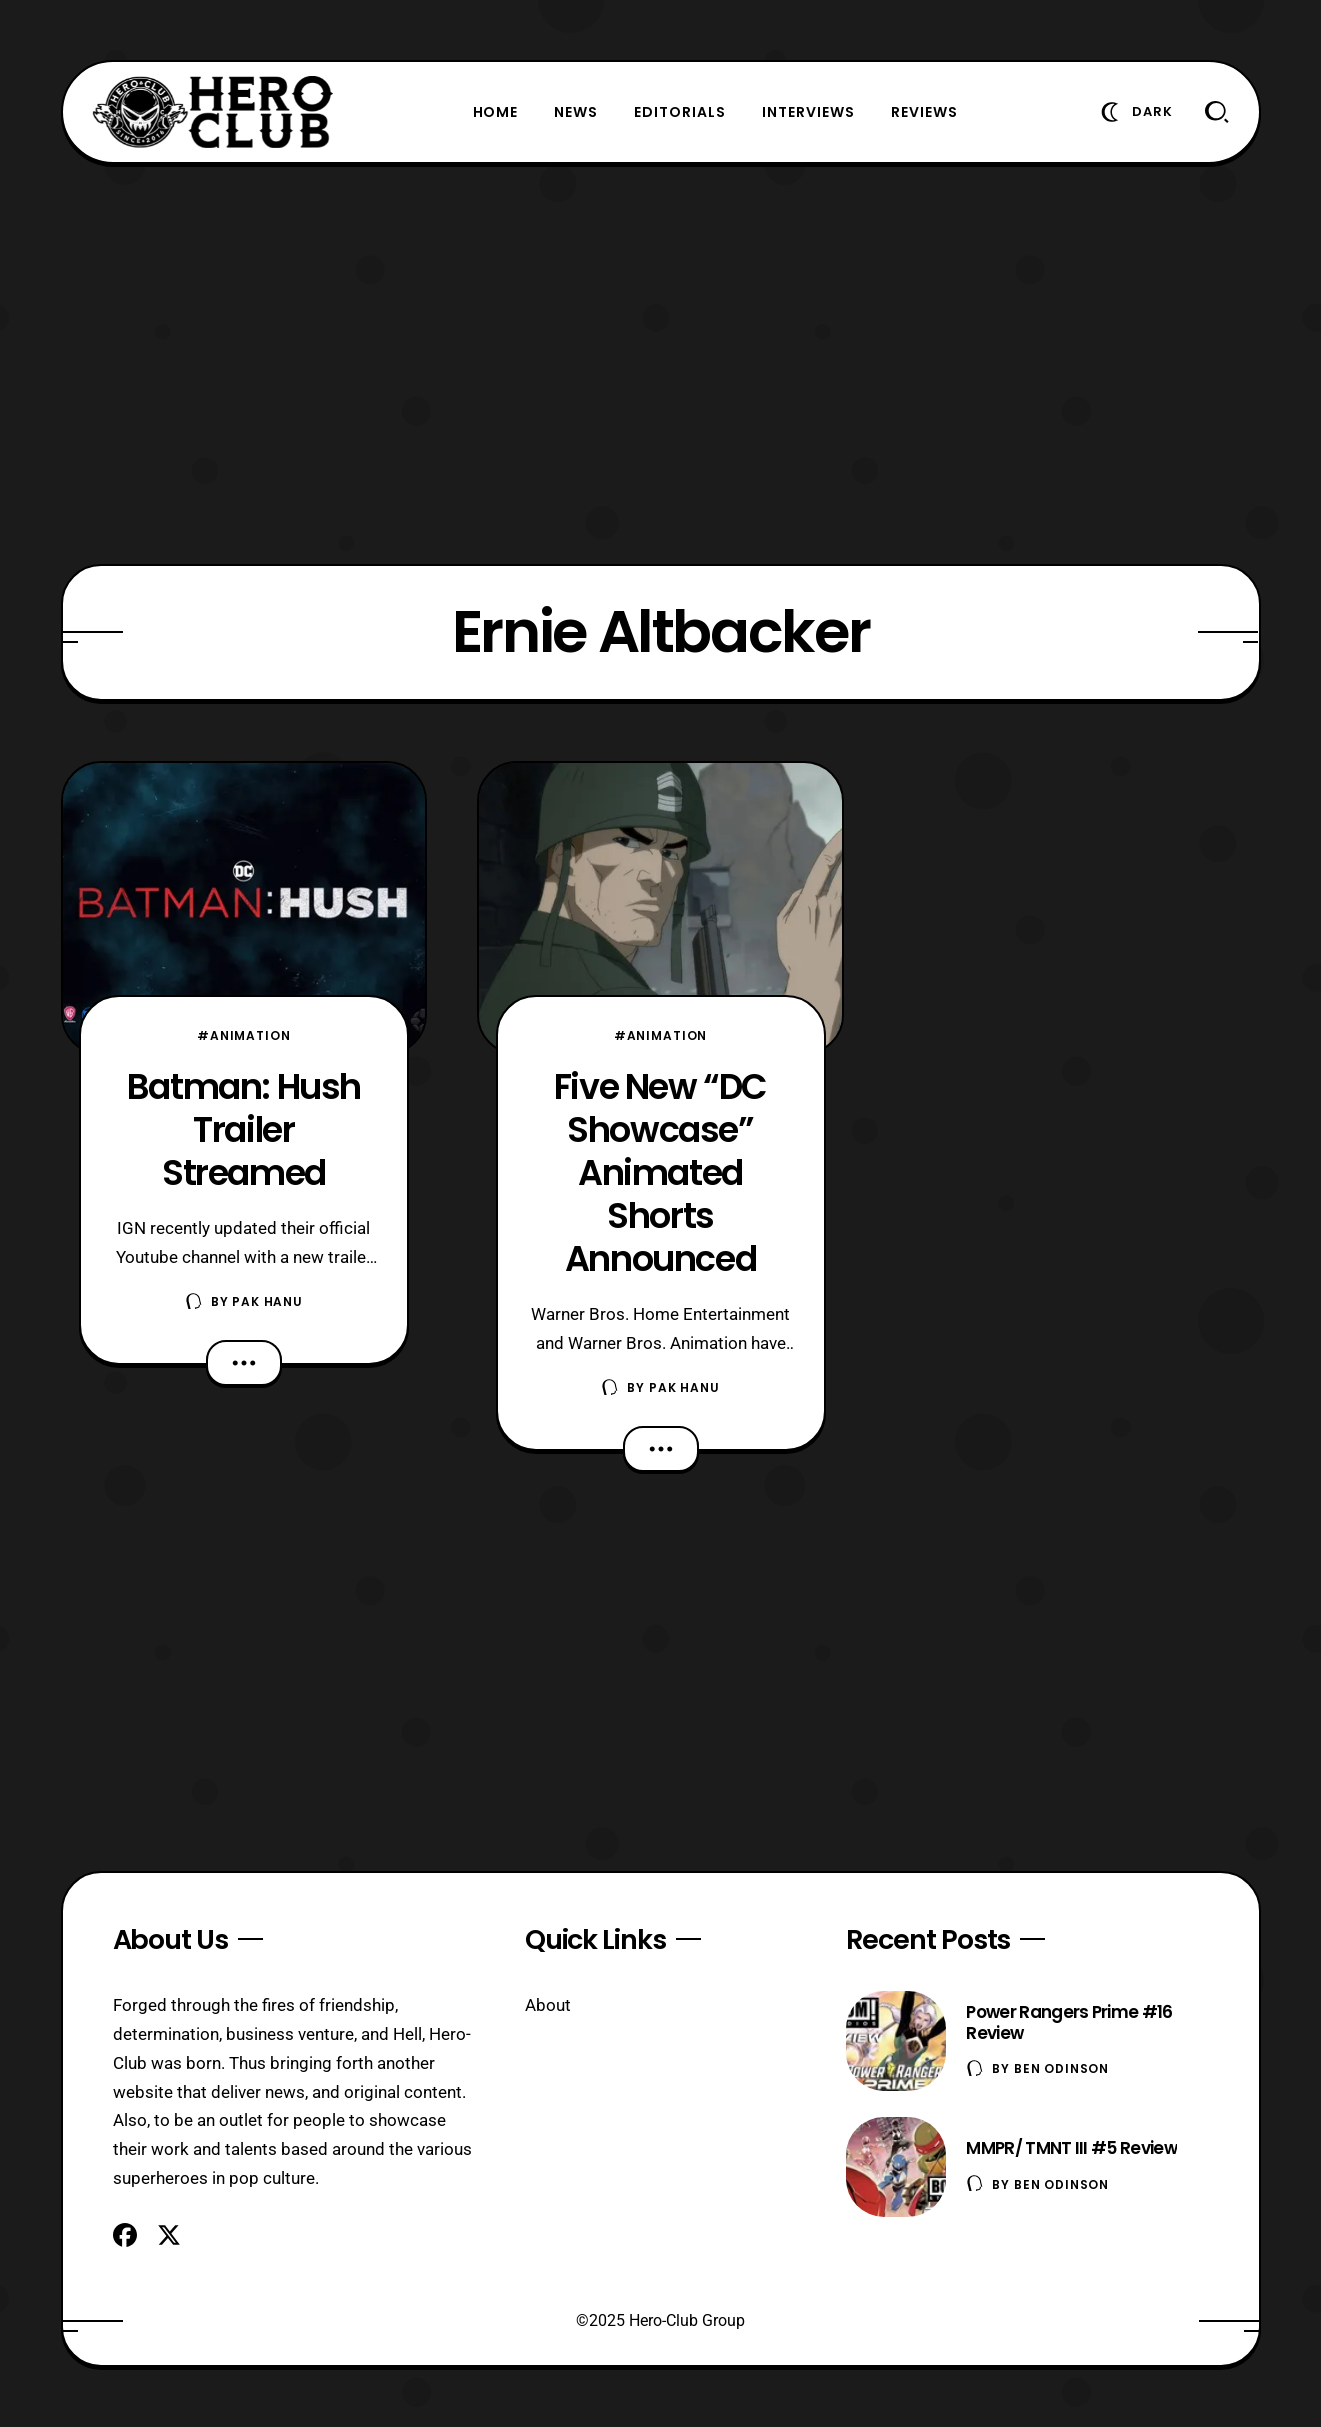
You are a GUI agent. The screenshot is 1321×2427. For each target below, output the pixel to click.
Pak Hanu (267, 1301)
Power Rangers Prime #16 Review (1069, 2022)
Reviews (924, 112)
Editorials (680, 112)
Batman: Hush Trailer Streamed (244, 1129)
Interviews (808, 112)
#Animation (243, 1035)
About (548, 2005)
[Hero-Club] (213, 112)
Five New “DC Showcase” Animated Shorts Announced (660, 1172)
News (576, 112)
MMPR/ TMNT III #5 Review (1071, 2148)
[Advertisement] (661, 364)
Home (496, 112)
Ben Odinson (1061, 2068)
